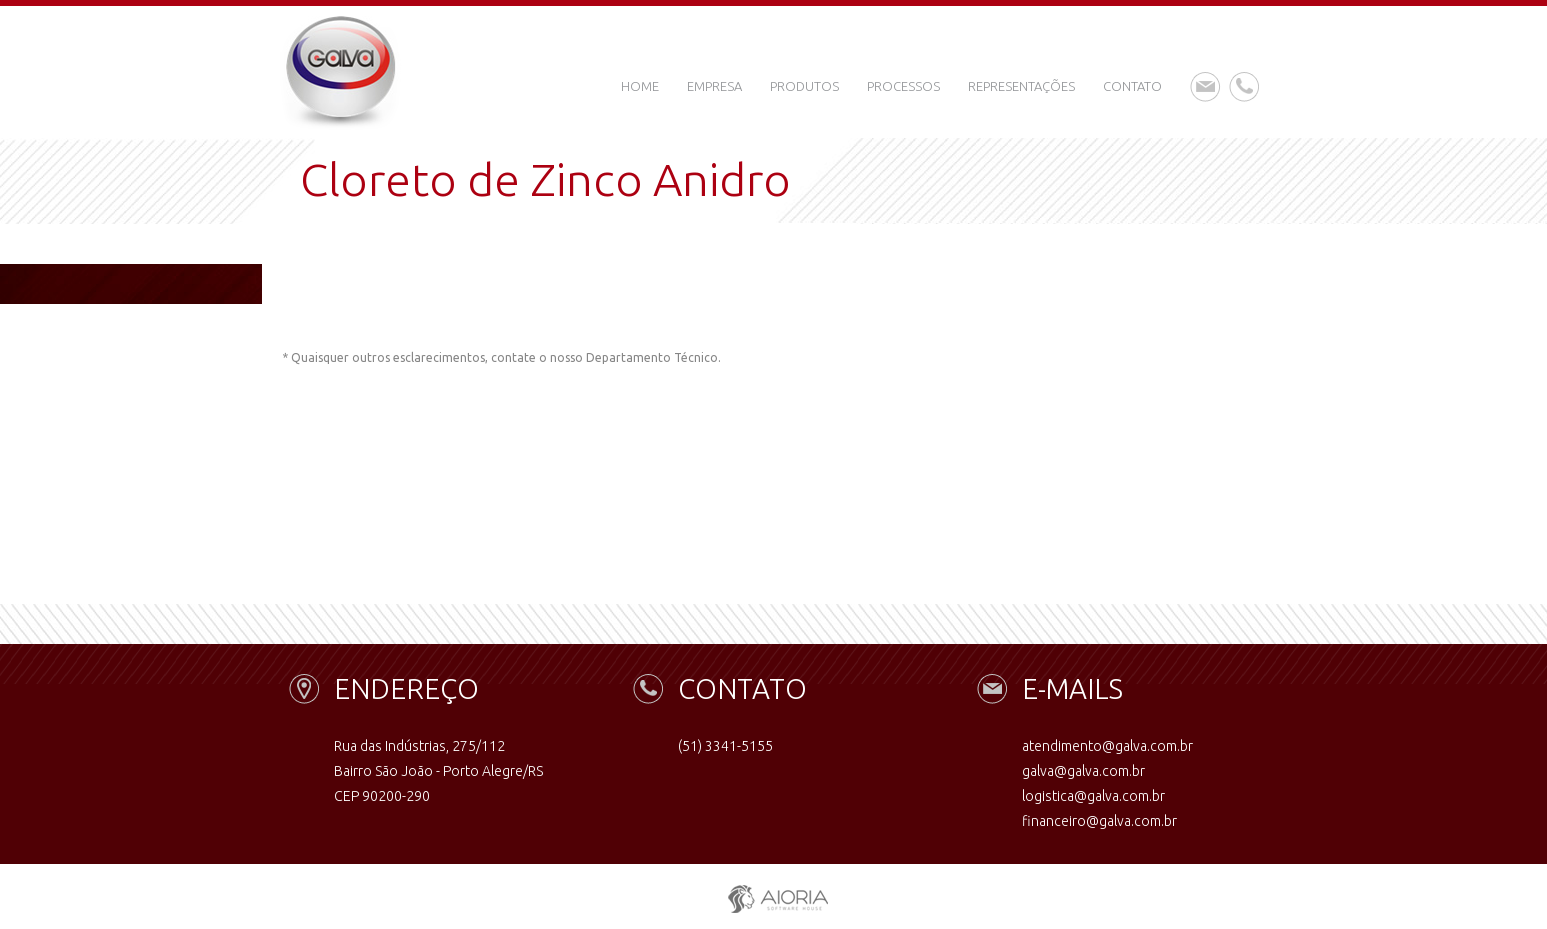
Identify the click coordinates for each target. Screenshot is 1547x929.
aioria (773, 895)
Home (640, 86)
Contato (1132, 86)
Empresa (714, 86)
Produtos (804, 86)
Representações (1021, 86)
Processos (903, 86)
